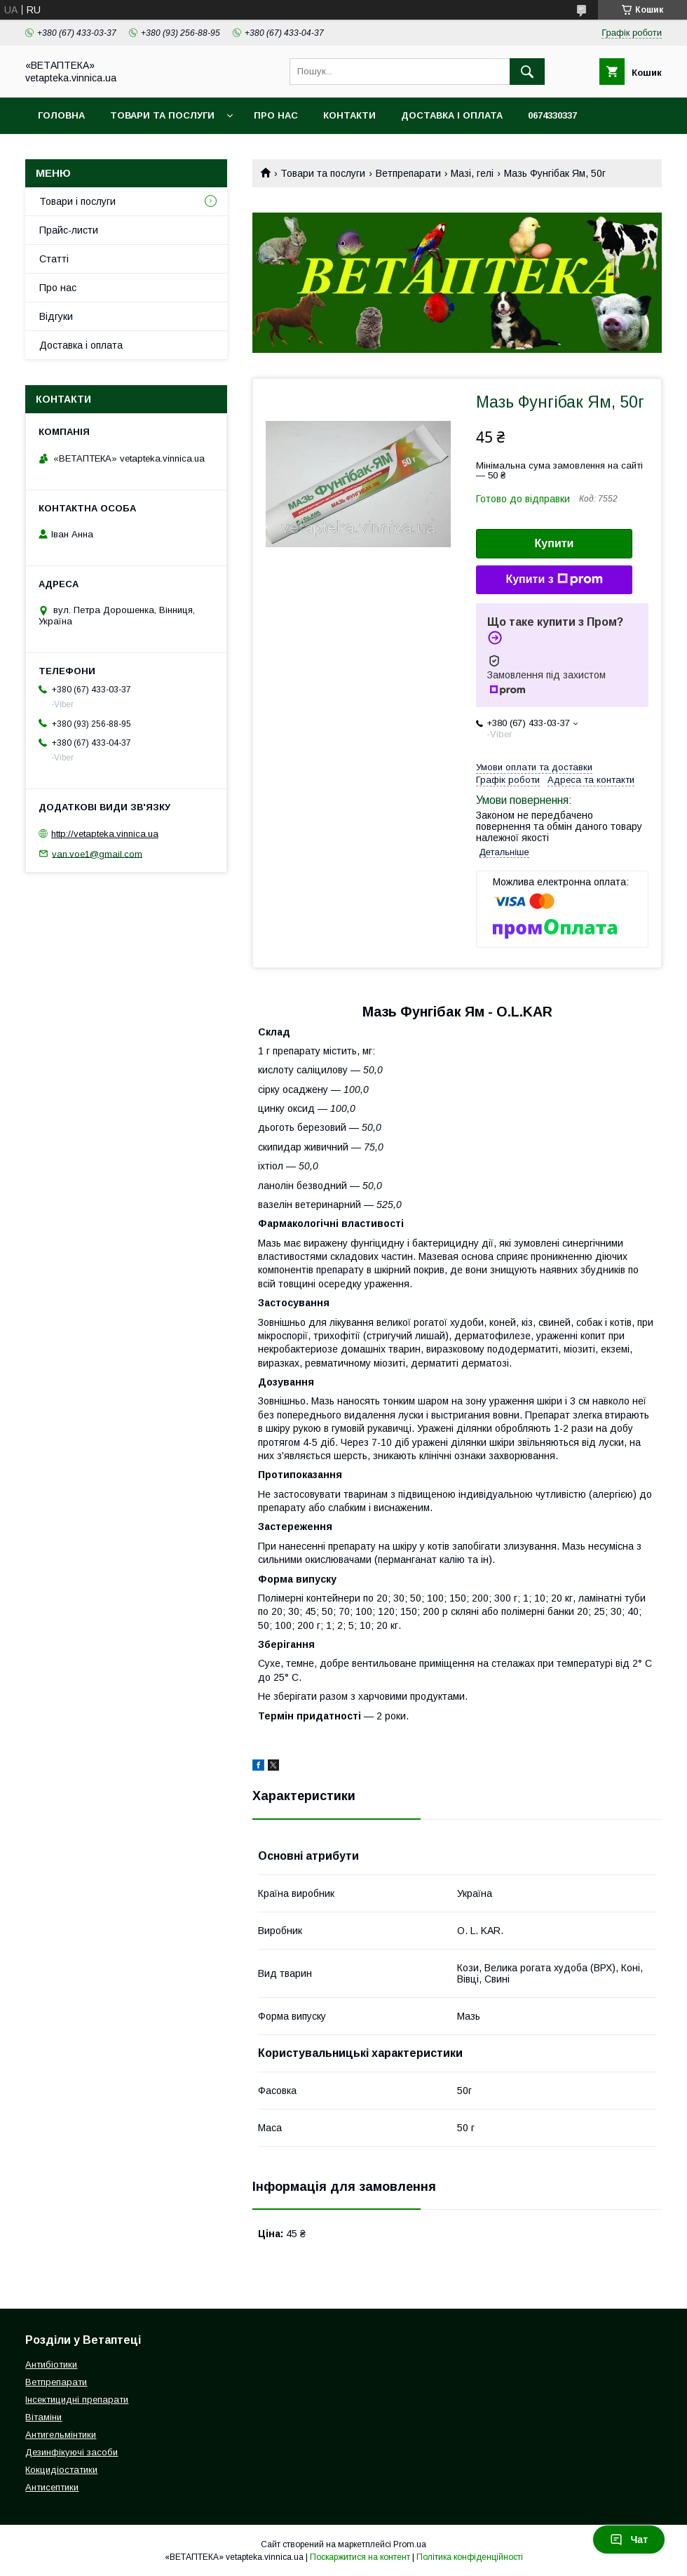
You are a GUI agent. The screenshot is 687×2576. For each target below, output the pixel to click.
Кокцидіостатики (61, 2469)
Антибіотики (51, 2364)
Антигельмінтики (60, 2434)
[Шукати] (527, 71)
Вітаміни (43, 2417)
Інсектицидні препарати (76, 2399)
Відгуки (56, 316)
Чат (629, 2539)
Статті (54, 258)
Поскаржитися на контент (360, 2557)
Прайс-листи (68, 230)
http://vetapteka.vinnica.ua (104, 834)
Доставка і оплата (452, 115)
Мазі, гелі (472, 173)
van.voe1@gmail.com (97, 853)
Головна (61, 115)
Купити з (553, 579)
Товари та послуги (162, 115)
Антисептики (52, 2487)
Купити (554, 543)
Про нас (276, 115)
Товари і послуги (77, 201)
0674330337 (552, 115)
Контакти (349, 115)
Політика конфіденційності (469, 2557)
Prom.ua (409, 2544)
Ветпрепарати (408, 173)
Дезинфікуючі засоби (71, 2452)
